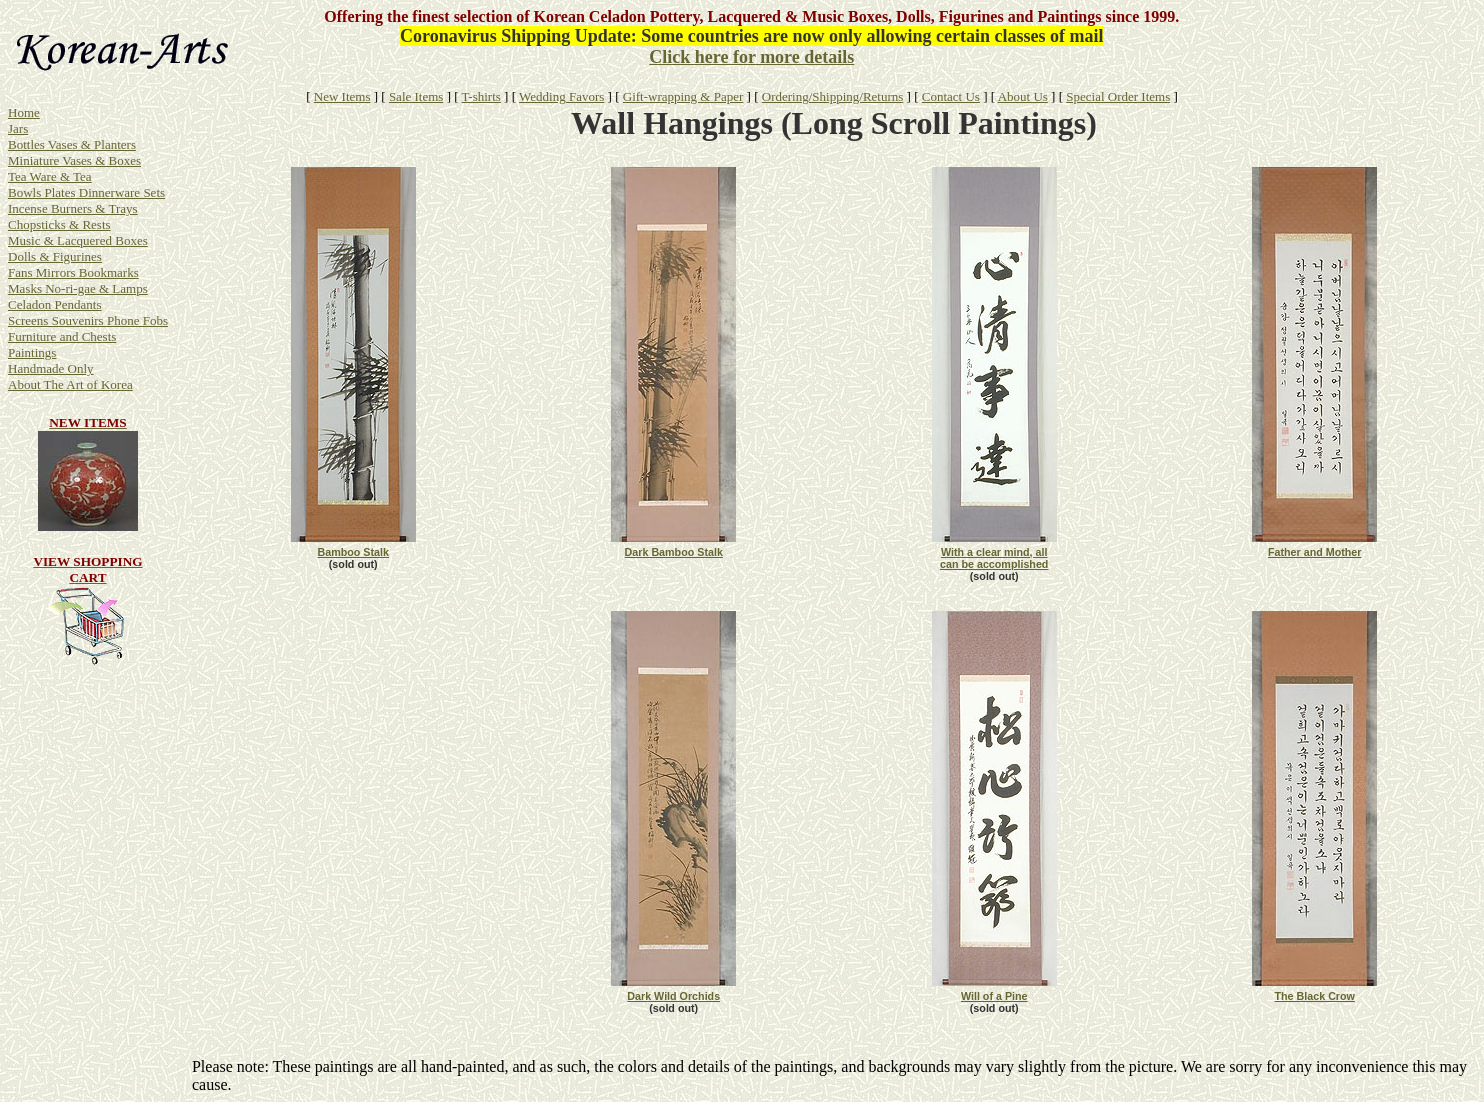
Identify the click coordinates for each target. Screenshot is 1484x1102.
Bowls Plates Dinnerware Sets (86, 192)
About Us (1023, 96)
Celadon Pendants (55, 304)
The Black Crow (1315, 996)
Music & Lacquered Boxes (78, 240)
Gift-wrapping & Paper (683, 96)
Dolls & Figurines (55, 256)
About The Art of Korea (70, 384)
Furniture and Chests (62, 336)
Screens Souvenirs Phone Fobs (88, 320)
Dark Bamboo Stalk (674, 552)
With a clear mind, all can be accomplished (994, 558)
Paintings (32, 352)
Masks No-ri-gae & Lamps (78, 288)
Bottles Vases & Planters (72, 144)
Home (24, 112)
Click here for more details (751, 57)
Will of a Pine (994, 996)
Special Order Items (1118, 96)
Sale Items (416, 96)
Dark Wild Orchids (673, 996)
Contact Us (951, 96)
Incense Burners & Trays (73, 208)
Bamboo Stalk (352, 552)
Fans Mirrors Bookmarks (73, 272)
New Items (342, 96)
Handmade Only (51, 368)
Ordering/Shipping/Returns (833, 96)
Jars (18, 128)
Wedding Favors (561, 96)
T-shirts (481, 96)
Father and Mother (1315, 552)
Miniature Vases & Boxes (74, 160)
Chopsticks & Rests (59, 224)
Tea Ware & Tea (50, 176)
